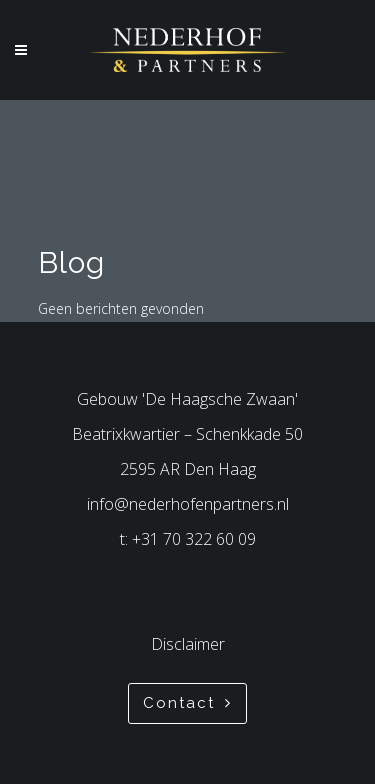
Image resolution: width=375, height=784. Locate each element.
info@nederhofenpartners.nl (188, 504)
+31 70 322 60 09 (194, 539)
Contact (187, 703)
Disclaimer (188, 644)
